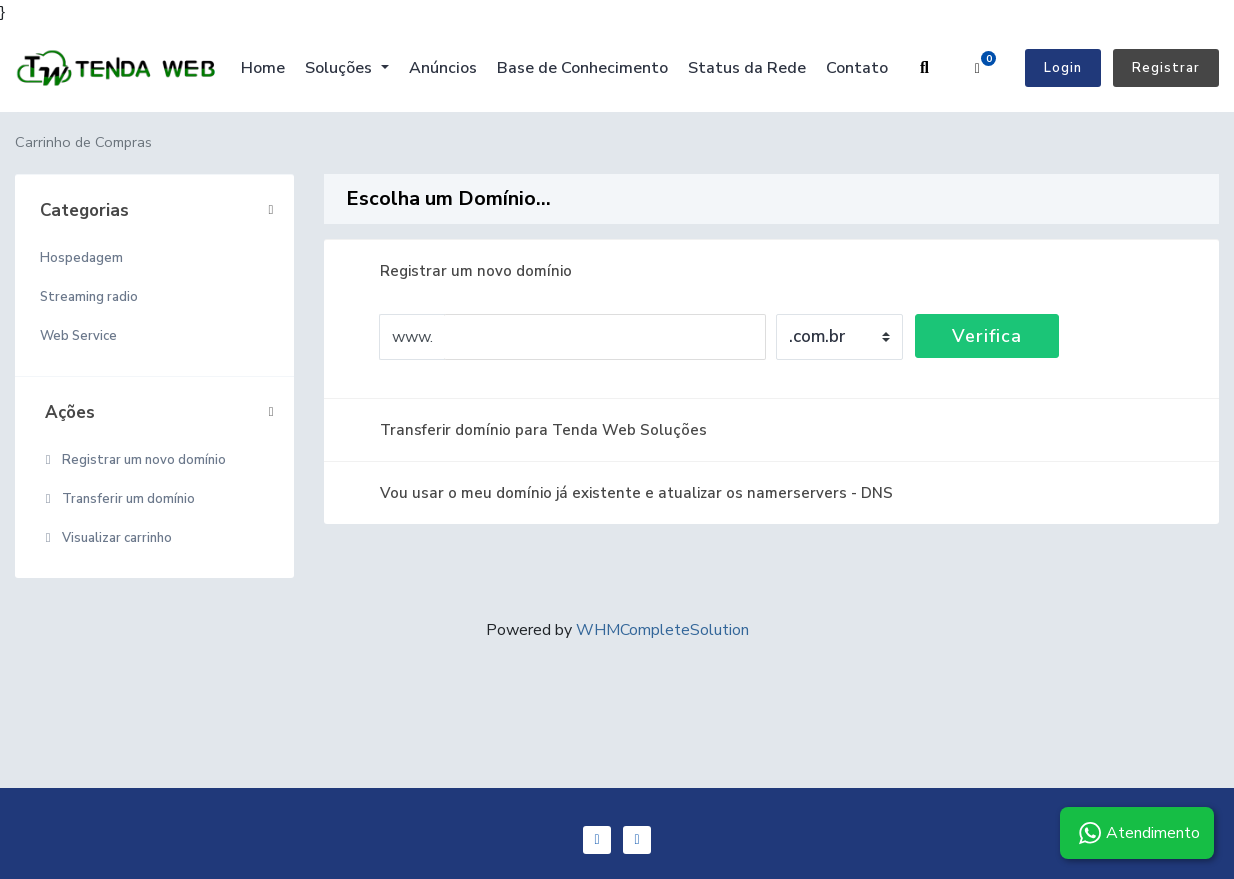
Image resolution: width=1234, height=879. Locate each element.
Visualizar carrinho (106, 538)
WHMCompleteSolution (662, 630)
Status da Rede (747, 68)
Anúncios (443, 68)
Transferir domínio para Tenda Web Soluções (527, 430)
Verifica (987, 336)
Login (1063, 68)
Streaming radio (89, 297)
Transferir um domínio (117, 499)
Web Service (78, 336)
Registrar (1166, 68)
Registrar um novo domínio (133, 460)
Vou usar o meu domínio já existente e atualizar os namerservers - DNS (620, 493)
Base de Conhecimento (582, 68)
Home (263, 68)
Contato (857, 68)
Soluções (340, 68)
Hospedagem (81, 258)
